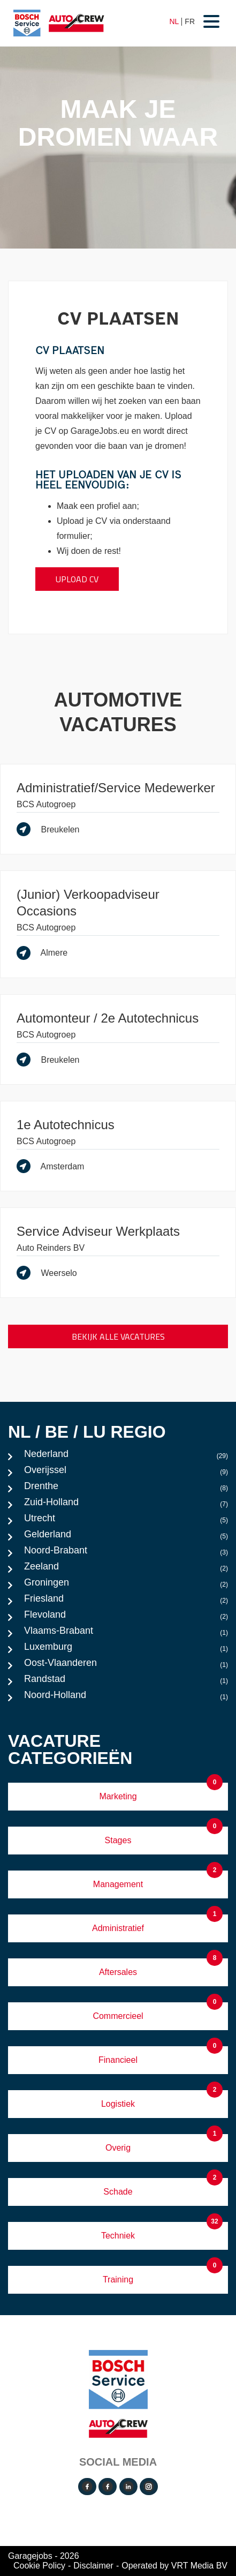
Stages (118, 1840)
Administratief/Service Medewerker (116, 787)
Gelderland (126, 1537)
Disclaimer (93, 2565)
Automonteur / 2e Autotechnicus (108, 1018)
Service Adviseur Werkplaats (98, 1231)
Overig (118, 2147)
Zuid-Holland (126, 1505)
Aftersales (118, 1972)
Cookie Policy (39, 2565)
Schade (117, 2191)
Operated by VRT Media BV (174, 2565)
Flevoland (126, 1617)
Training (118, 2279)
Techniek (118, 2235)
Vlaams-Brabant (126, 1633)
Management (118, 1884)
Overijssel (126, 1473)
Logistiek (118, 2103)
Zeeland (126, 1569)
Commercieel (118, 2016)
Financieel (118, 2059)
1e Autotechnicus (66, 1124)
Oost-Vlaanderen (126, 1665)
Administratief (118, 1928)
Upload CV (77, 579)
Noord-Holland (126, 1697)
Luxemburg (126, 1649)
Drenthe (126, 1489)
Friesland (126, 1601)
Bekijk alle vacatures (118, 1336)
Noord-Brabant (126, 1553)
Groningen (126, 1585)
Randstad (126, 1681)
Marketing (117, 1796)
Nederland (126, 1456)
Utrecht (126, 1521)
